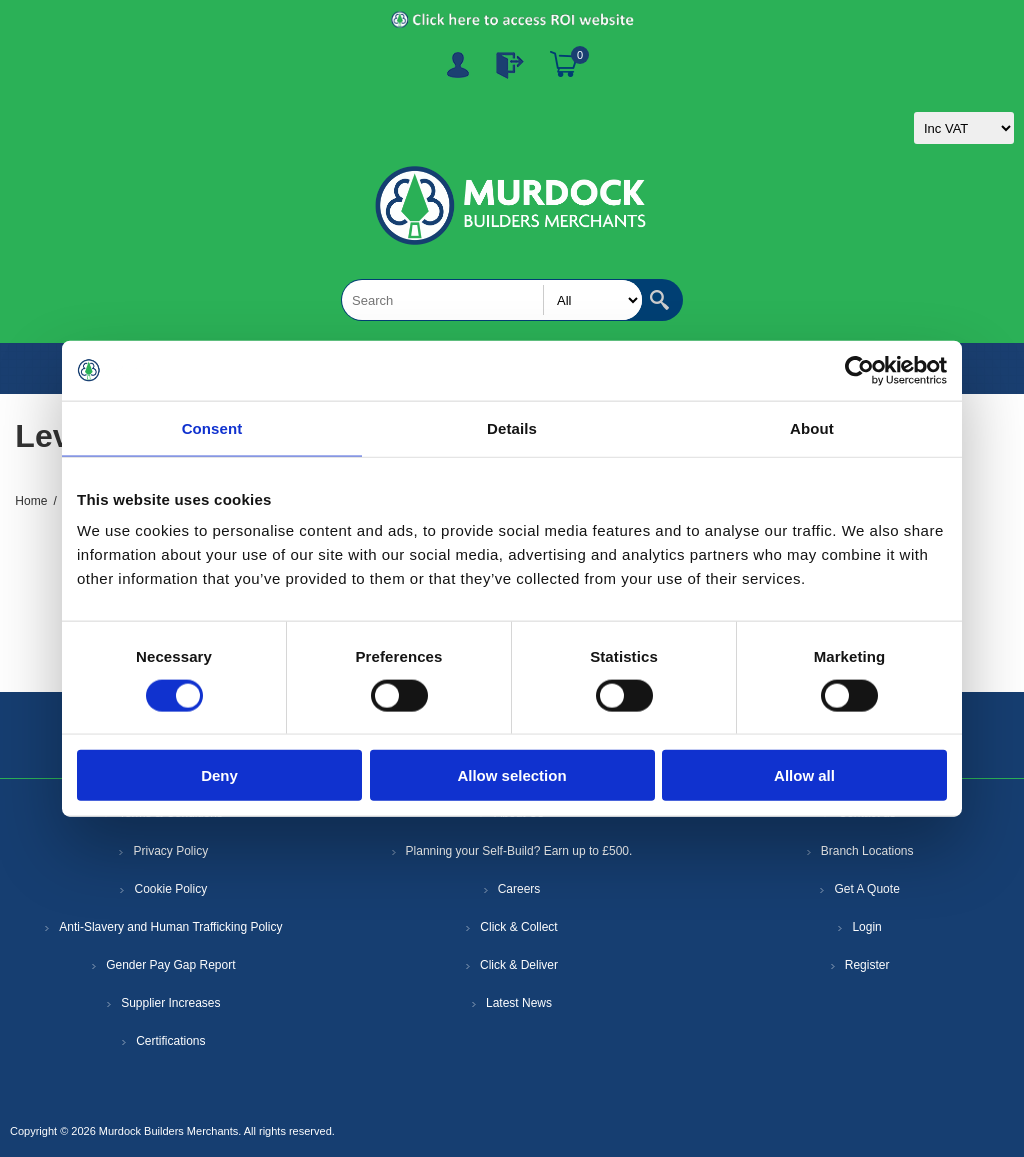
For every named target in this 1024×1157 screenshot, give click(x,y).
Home (31, 501)
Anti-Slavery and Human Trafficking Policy (170, 927)
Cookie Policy (170, 889)
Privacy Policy (170, 851)
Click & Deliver (519, 965)
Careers (519, 889)
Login (866, 927)
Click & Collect (518, 927)
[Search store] (492, 300)
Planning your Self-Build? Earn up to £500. (519, 851)
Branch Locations (867, 851)
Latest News (519, 1003)
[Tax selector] (964, 128)
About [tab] (812, 427)
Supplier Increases (170, 1003)
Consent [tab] (212, 427)
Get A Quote (866, 889)
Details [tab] (512, 427)
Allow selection (511, 775)
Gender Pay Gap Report (170, 965)
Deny (219, 775)
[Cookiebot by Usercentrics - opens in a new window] (859, 370)
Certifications (170, 1041)
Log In (510, 65)
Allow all (804, 775)
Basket (564, 65)
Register (458, 65)
